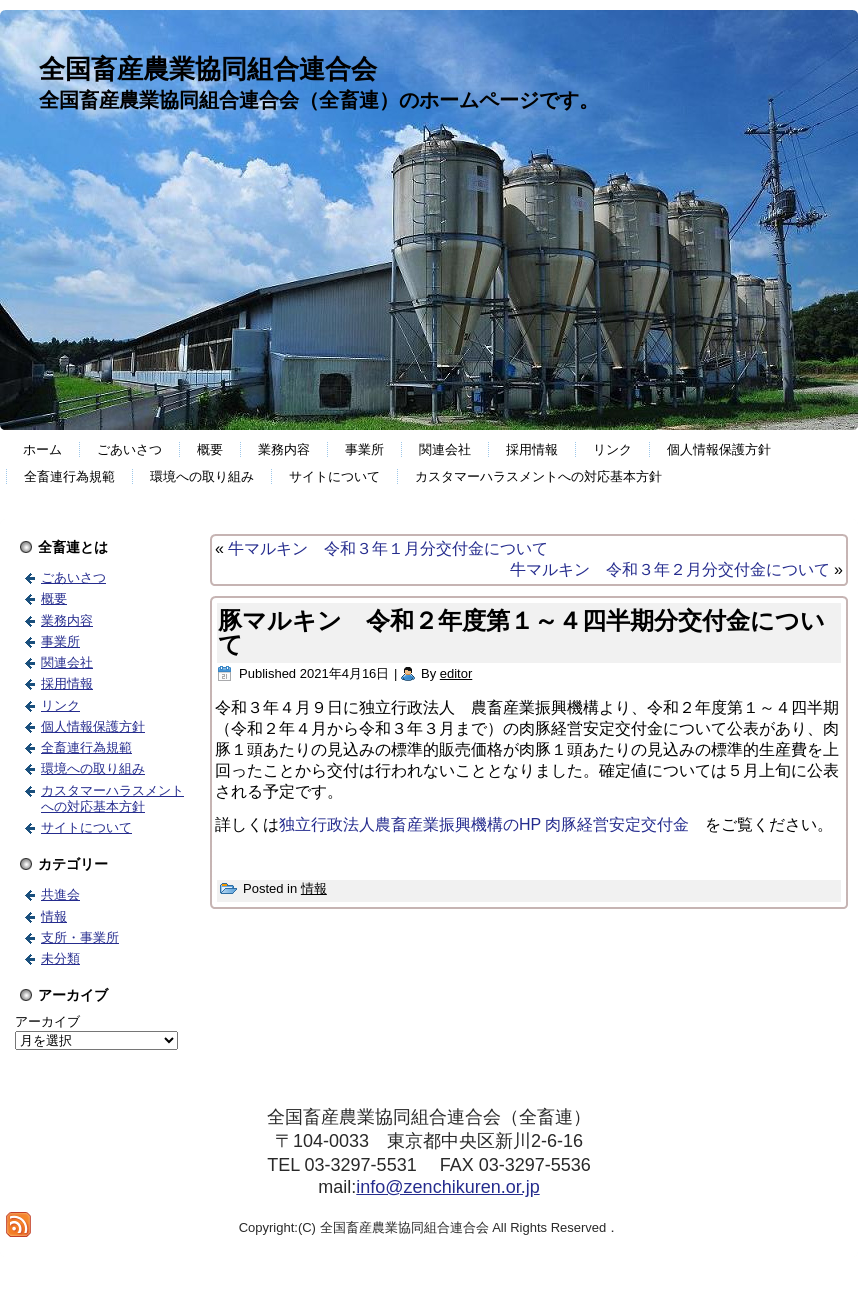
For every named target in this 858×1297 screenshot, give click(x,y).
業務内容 (284, 449)
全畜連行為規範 (69, 476)
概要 (210, 449)
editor (456, 673)
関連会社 (445, 449)
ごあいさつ (129, 449)
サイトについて (334, 476)
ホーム (42, 449)
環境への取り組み (202, 476)
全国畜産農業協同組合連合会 (208, 69)
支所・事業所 (80, 937)
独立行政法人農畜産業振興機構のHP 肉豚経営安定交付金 (492, 824)
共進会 (60, 894)
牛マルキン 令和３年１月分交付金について (388, 548)
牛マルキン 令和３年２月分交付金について (670, 569)
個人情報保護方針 (719, 449)
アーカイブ (47, 1021)
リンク (612, 449)
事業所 (364, 449)
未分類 (60, 958)
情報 (54, 916)
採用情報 (532, 449)
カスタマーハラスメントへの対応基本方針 (538, 476)
